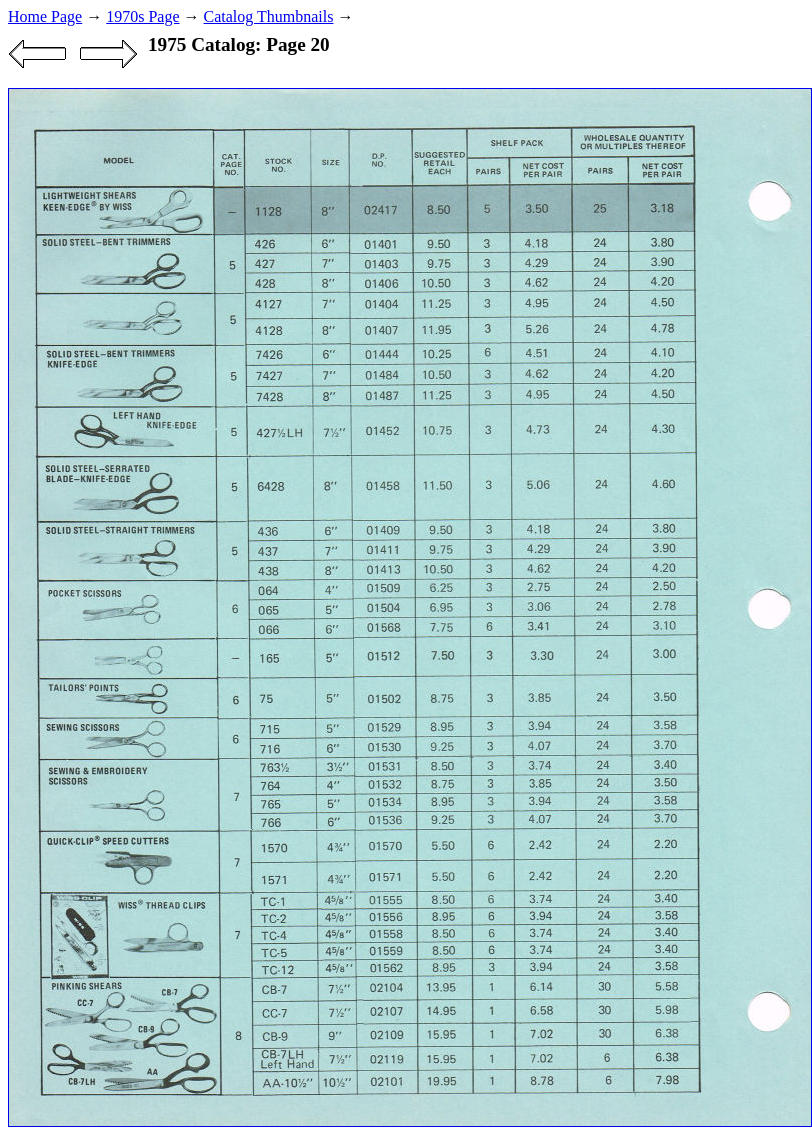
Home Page (45, 16)
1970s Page (142, 16)
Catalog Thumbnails (269, 16)
